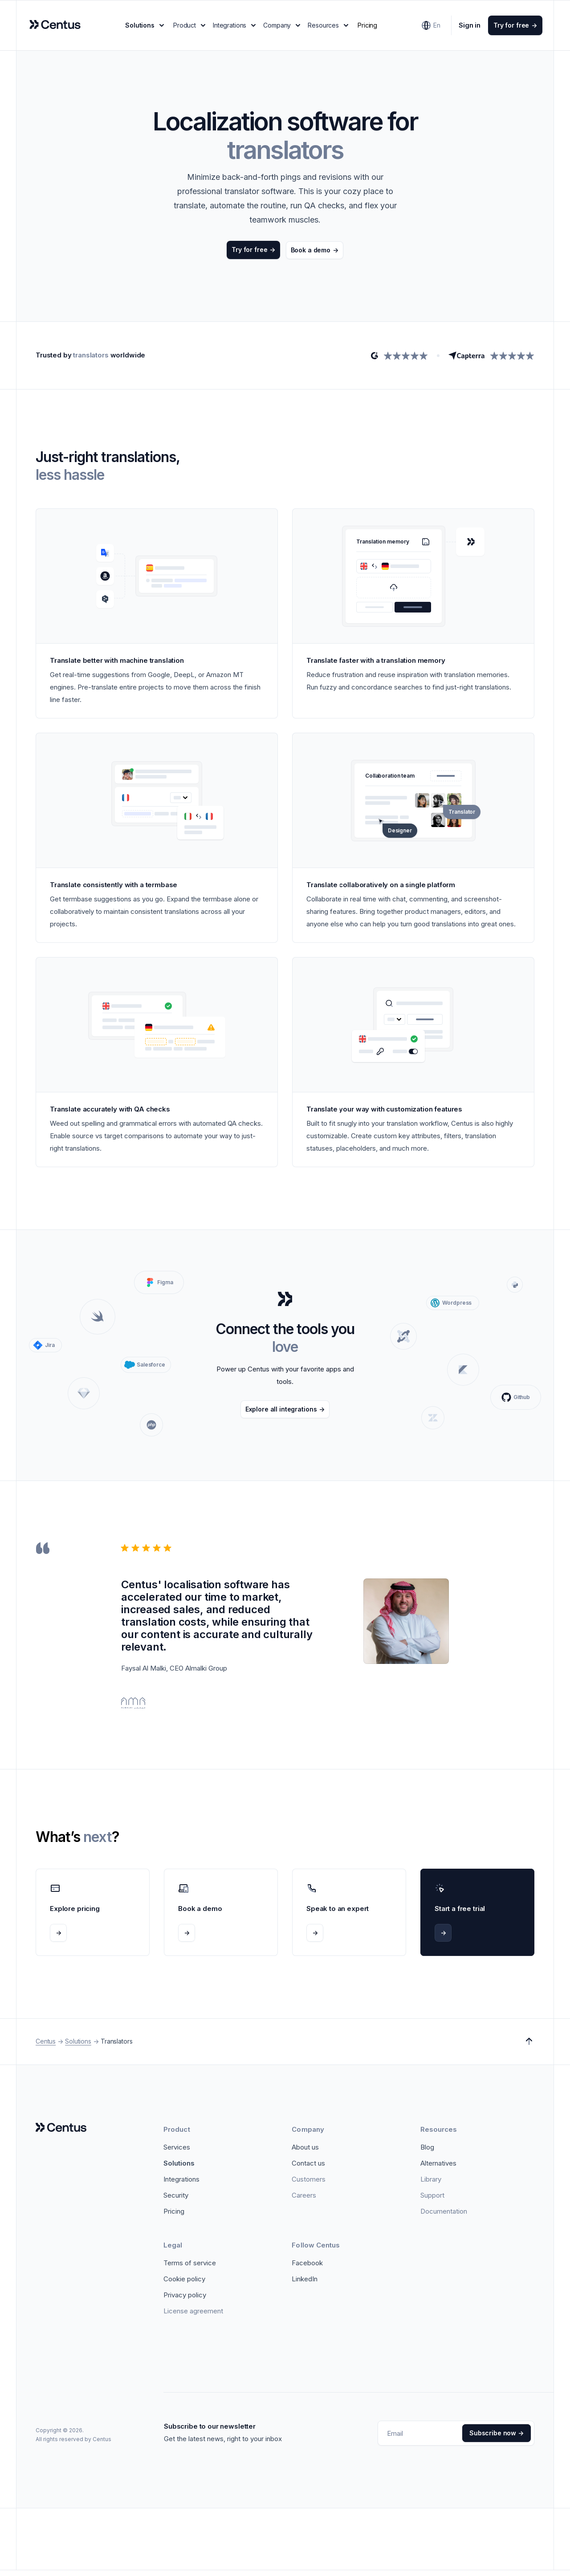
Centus (46, 2047)
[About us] (305, 2153)
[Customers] (309, 2185)
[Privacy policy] (184, 2301)
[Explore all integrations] (285, 1415)
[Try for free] (507, 28)
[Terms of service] (189, 2269)
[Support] (432, 2201)
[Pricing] (173, 2217)
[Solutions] (179, 2169)
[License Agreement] (193, 2317)
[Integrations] (181, 2185)
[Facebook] (307, 2269)
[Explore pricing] (93, 1918)
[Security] (175, 2201)
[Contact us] (308, 2169)
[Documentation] (443, 2217)
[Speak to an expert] (349, 1918)
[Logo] (61, 2133)
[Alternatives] (438, 2169)
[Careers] (304, 2201)
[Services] (176, 2153)
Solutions (78, 2047)
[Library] (430, 2185)
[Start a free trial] (477, 1918)
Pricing (368, 28)
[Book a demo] (315, 256)
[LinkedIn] (305, 2285)
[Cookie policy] (184, 2285)
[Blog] (427, 2153)
